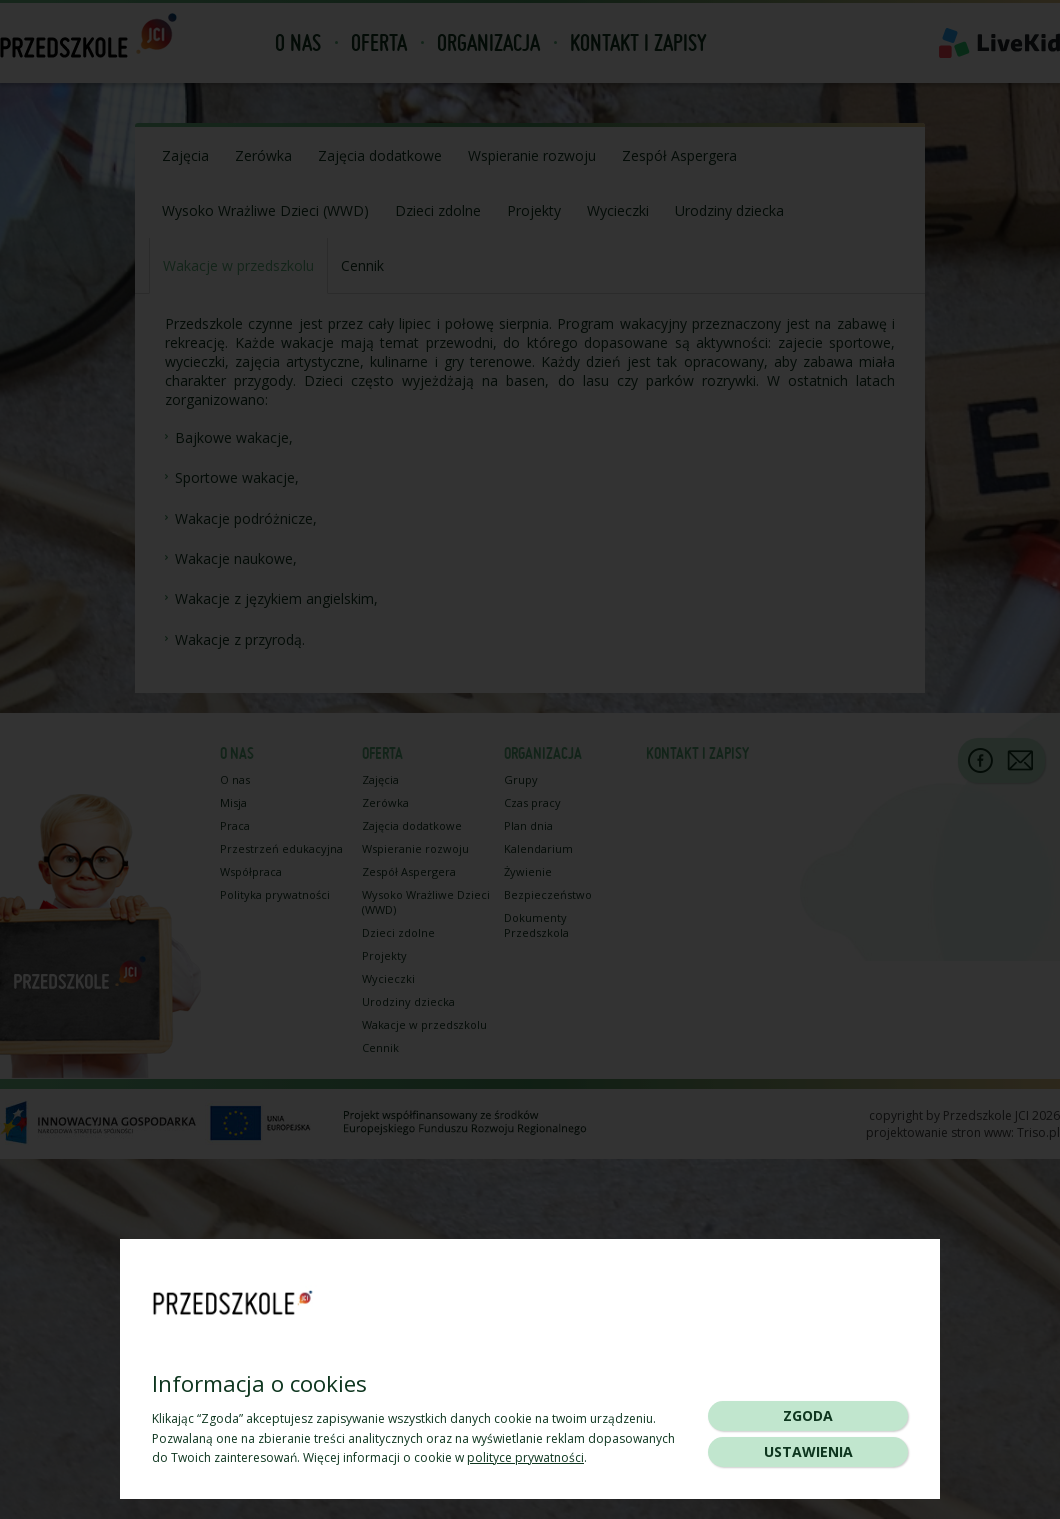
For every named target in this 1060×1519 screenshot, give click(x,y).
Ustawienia (808, 1451)
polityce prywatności (525, 1457)
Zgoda (808, 1415)
